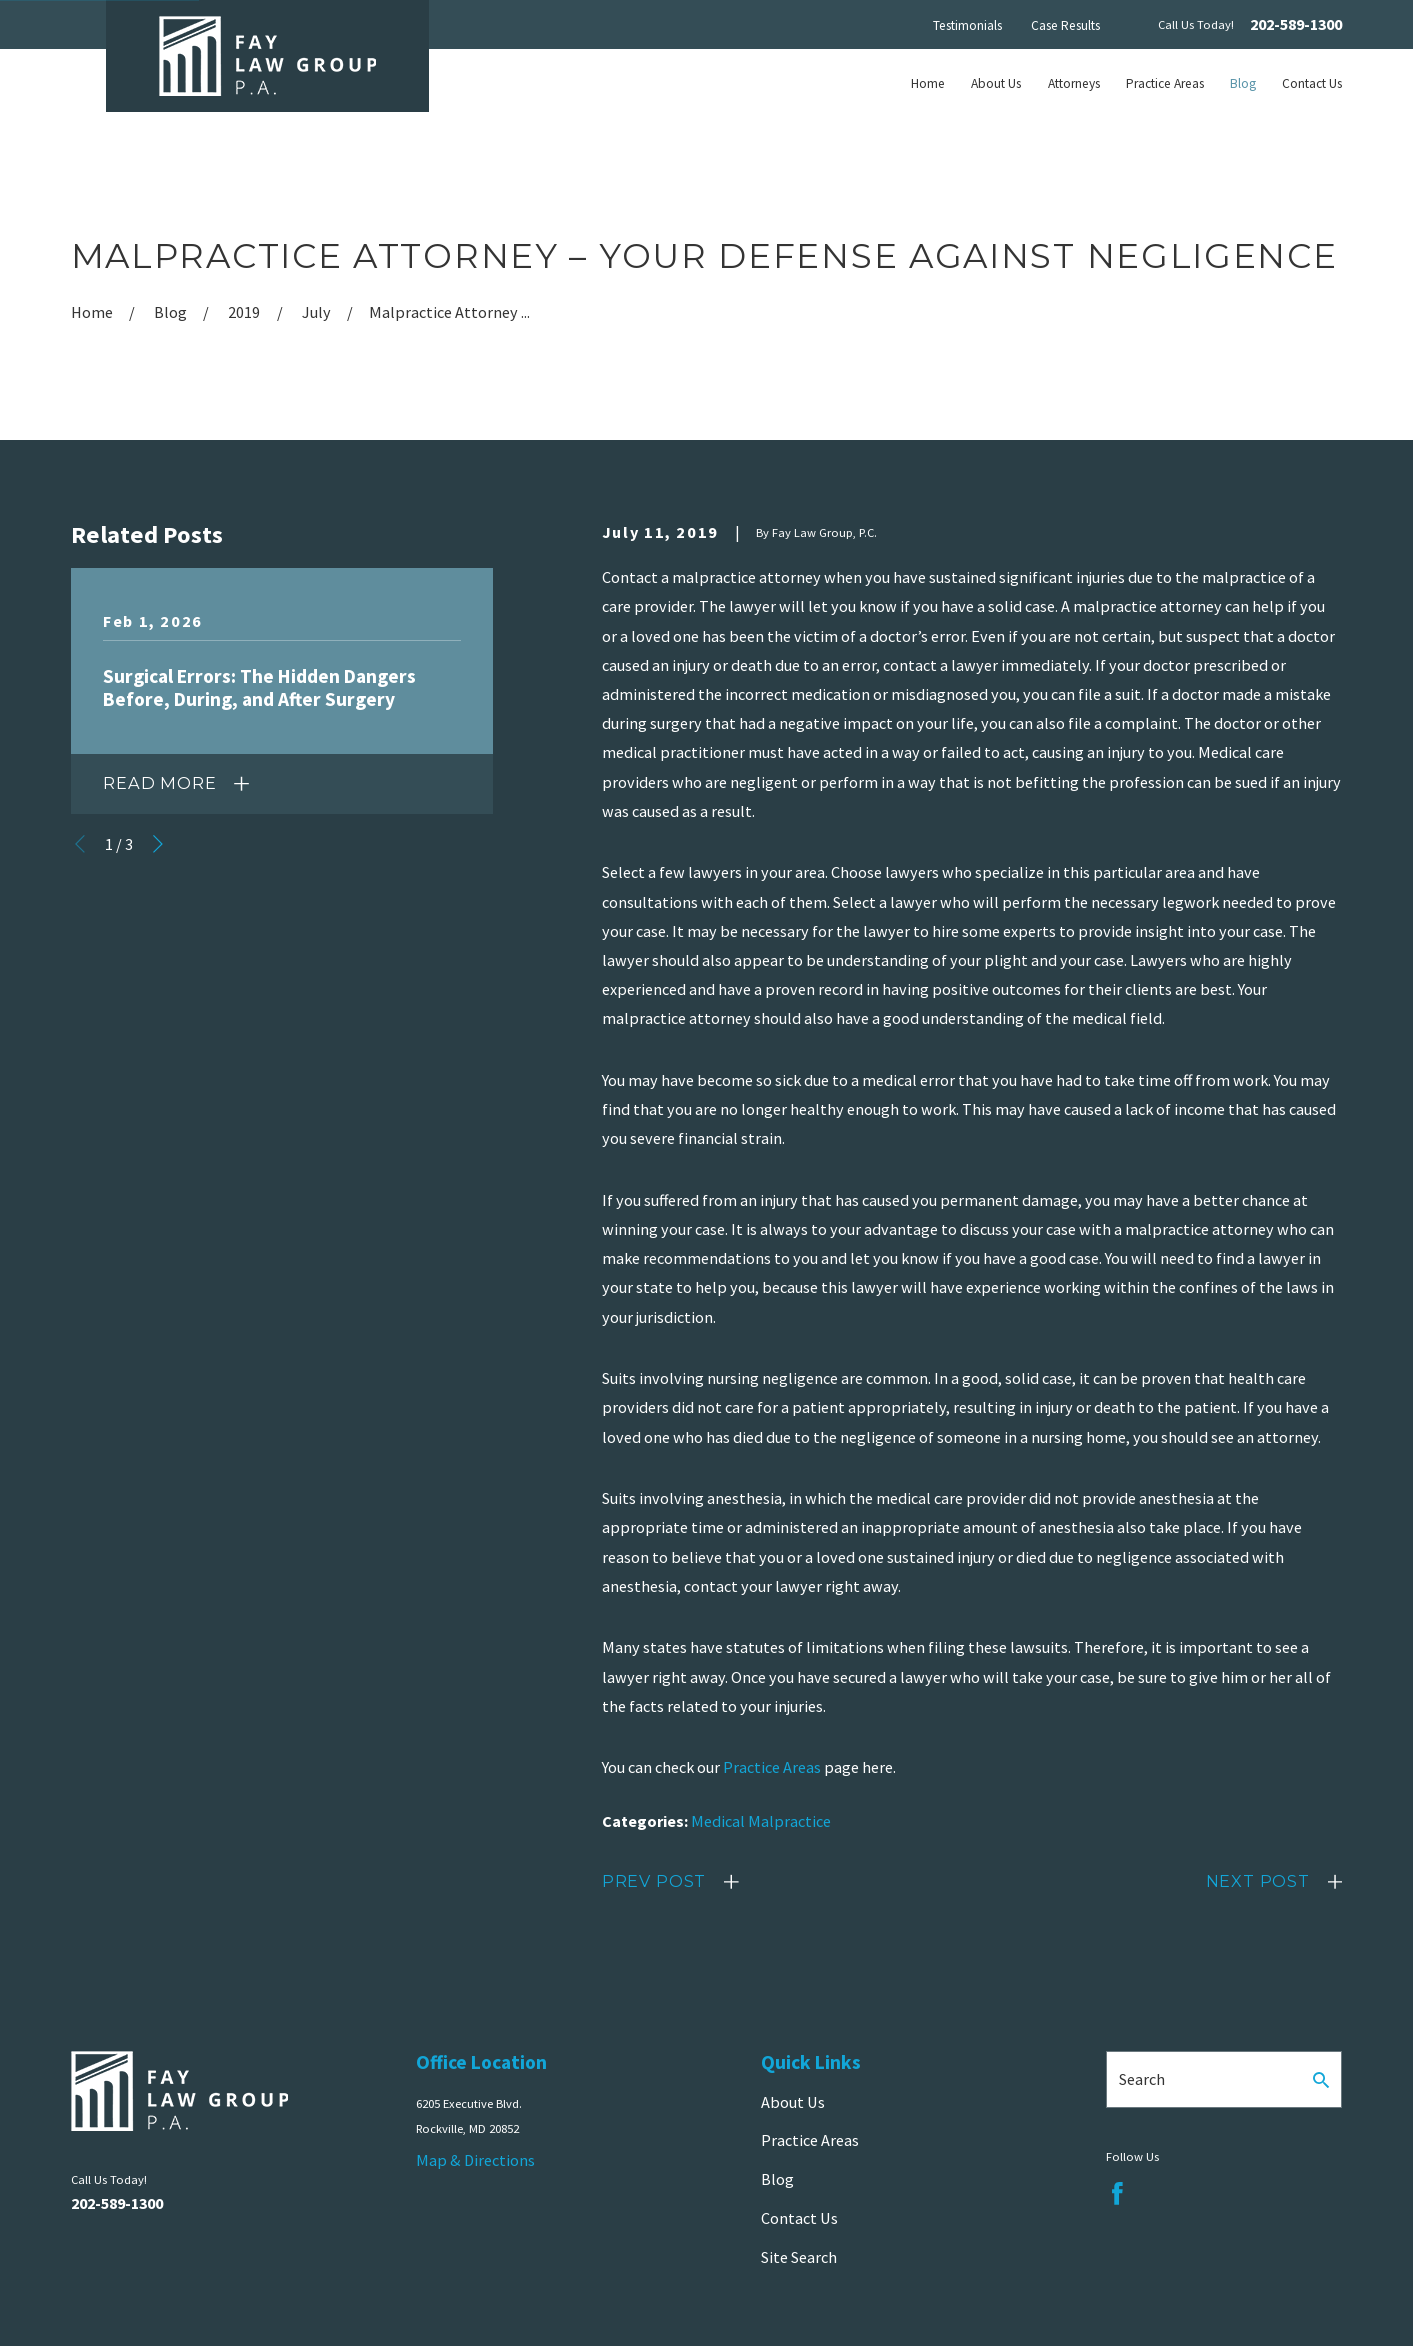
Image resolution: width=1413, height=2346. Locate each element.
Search (1142, 2079)
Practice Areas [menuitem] (1165, 83)
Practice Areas (772, 1767)
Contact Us (799, 2218)
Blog (777, 2179)
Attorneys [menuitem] (1074, 83)
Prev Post (654, 1881)
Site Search (799, 2257)
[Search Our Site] (1321, 2080)
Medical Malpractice (761, 1821)
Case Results (1065, 25)
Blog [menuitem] (1243, 83)
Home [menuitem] (928, 83)
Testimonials (967, 25)
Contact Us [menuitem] (1312, 83)
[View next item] (158, 844)
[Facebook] (1117, 2193)
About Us (793, 2102)
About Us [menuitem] (996, 83)
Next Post (1258, 1881)
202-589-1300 (1296, 24)
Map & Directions (475, 2160)
